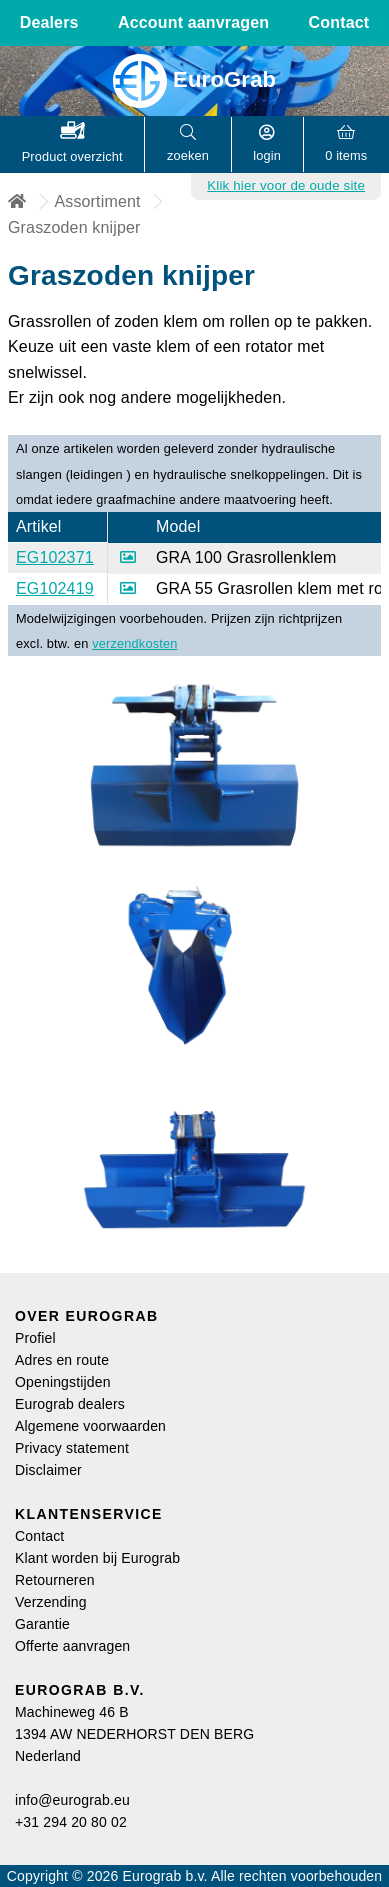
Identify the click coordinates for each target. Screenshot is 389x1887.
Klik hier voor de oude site (286, 185)
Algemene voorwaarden (90, 1426)
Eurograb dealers (70, 1404)
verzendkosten (134, 643)
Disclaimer (48, 1470)
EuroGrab (195, 79)
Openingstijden (63, 1382)
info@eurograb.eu (72, 1800)
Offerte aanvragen (72, 1646)
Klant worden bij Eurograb (97, 1558)
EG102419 (55, 588)
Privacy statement (72, 1448)
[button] (72, 144)
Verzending (51, 1602)
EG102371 (55, 557)
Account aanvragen (193, 22)
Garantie (42, 1624)
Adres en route (62, 1360)
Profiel (35, 1338)
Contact (339, 22)
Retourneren (55, 1580)
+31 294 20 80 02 (71, 1822)
